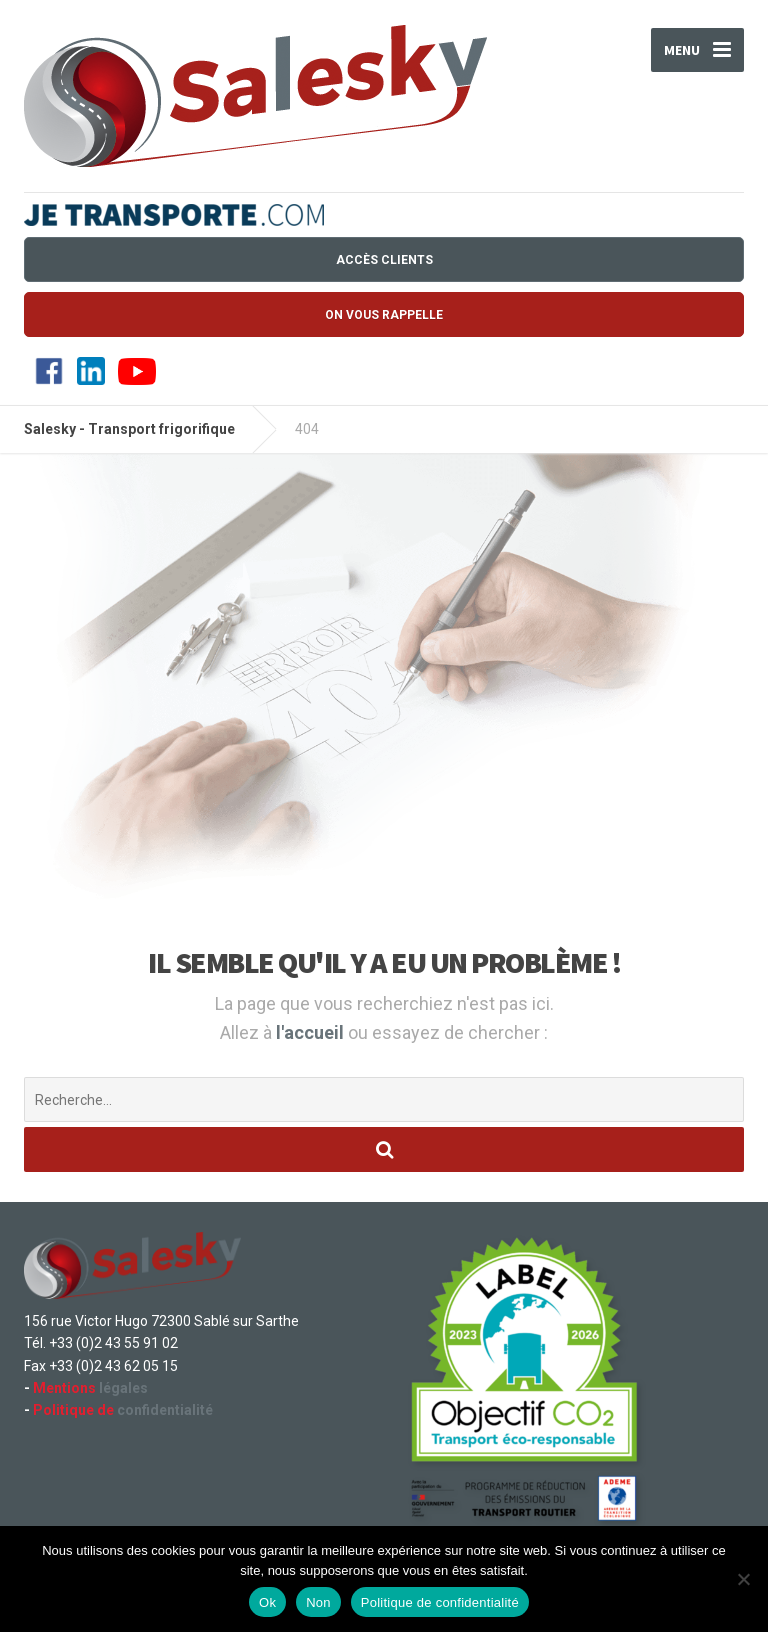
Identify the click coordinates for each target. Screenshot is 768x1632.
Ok (267, 1602)
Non (318, 1602)
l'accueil (312, 1032)
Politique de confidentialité (440, 1602)
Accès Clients (384, 260)
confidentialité (123, 1410)
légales (90, 1388)
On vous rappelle (384, 315)
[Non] (743, 1579)
